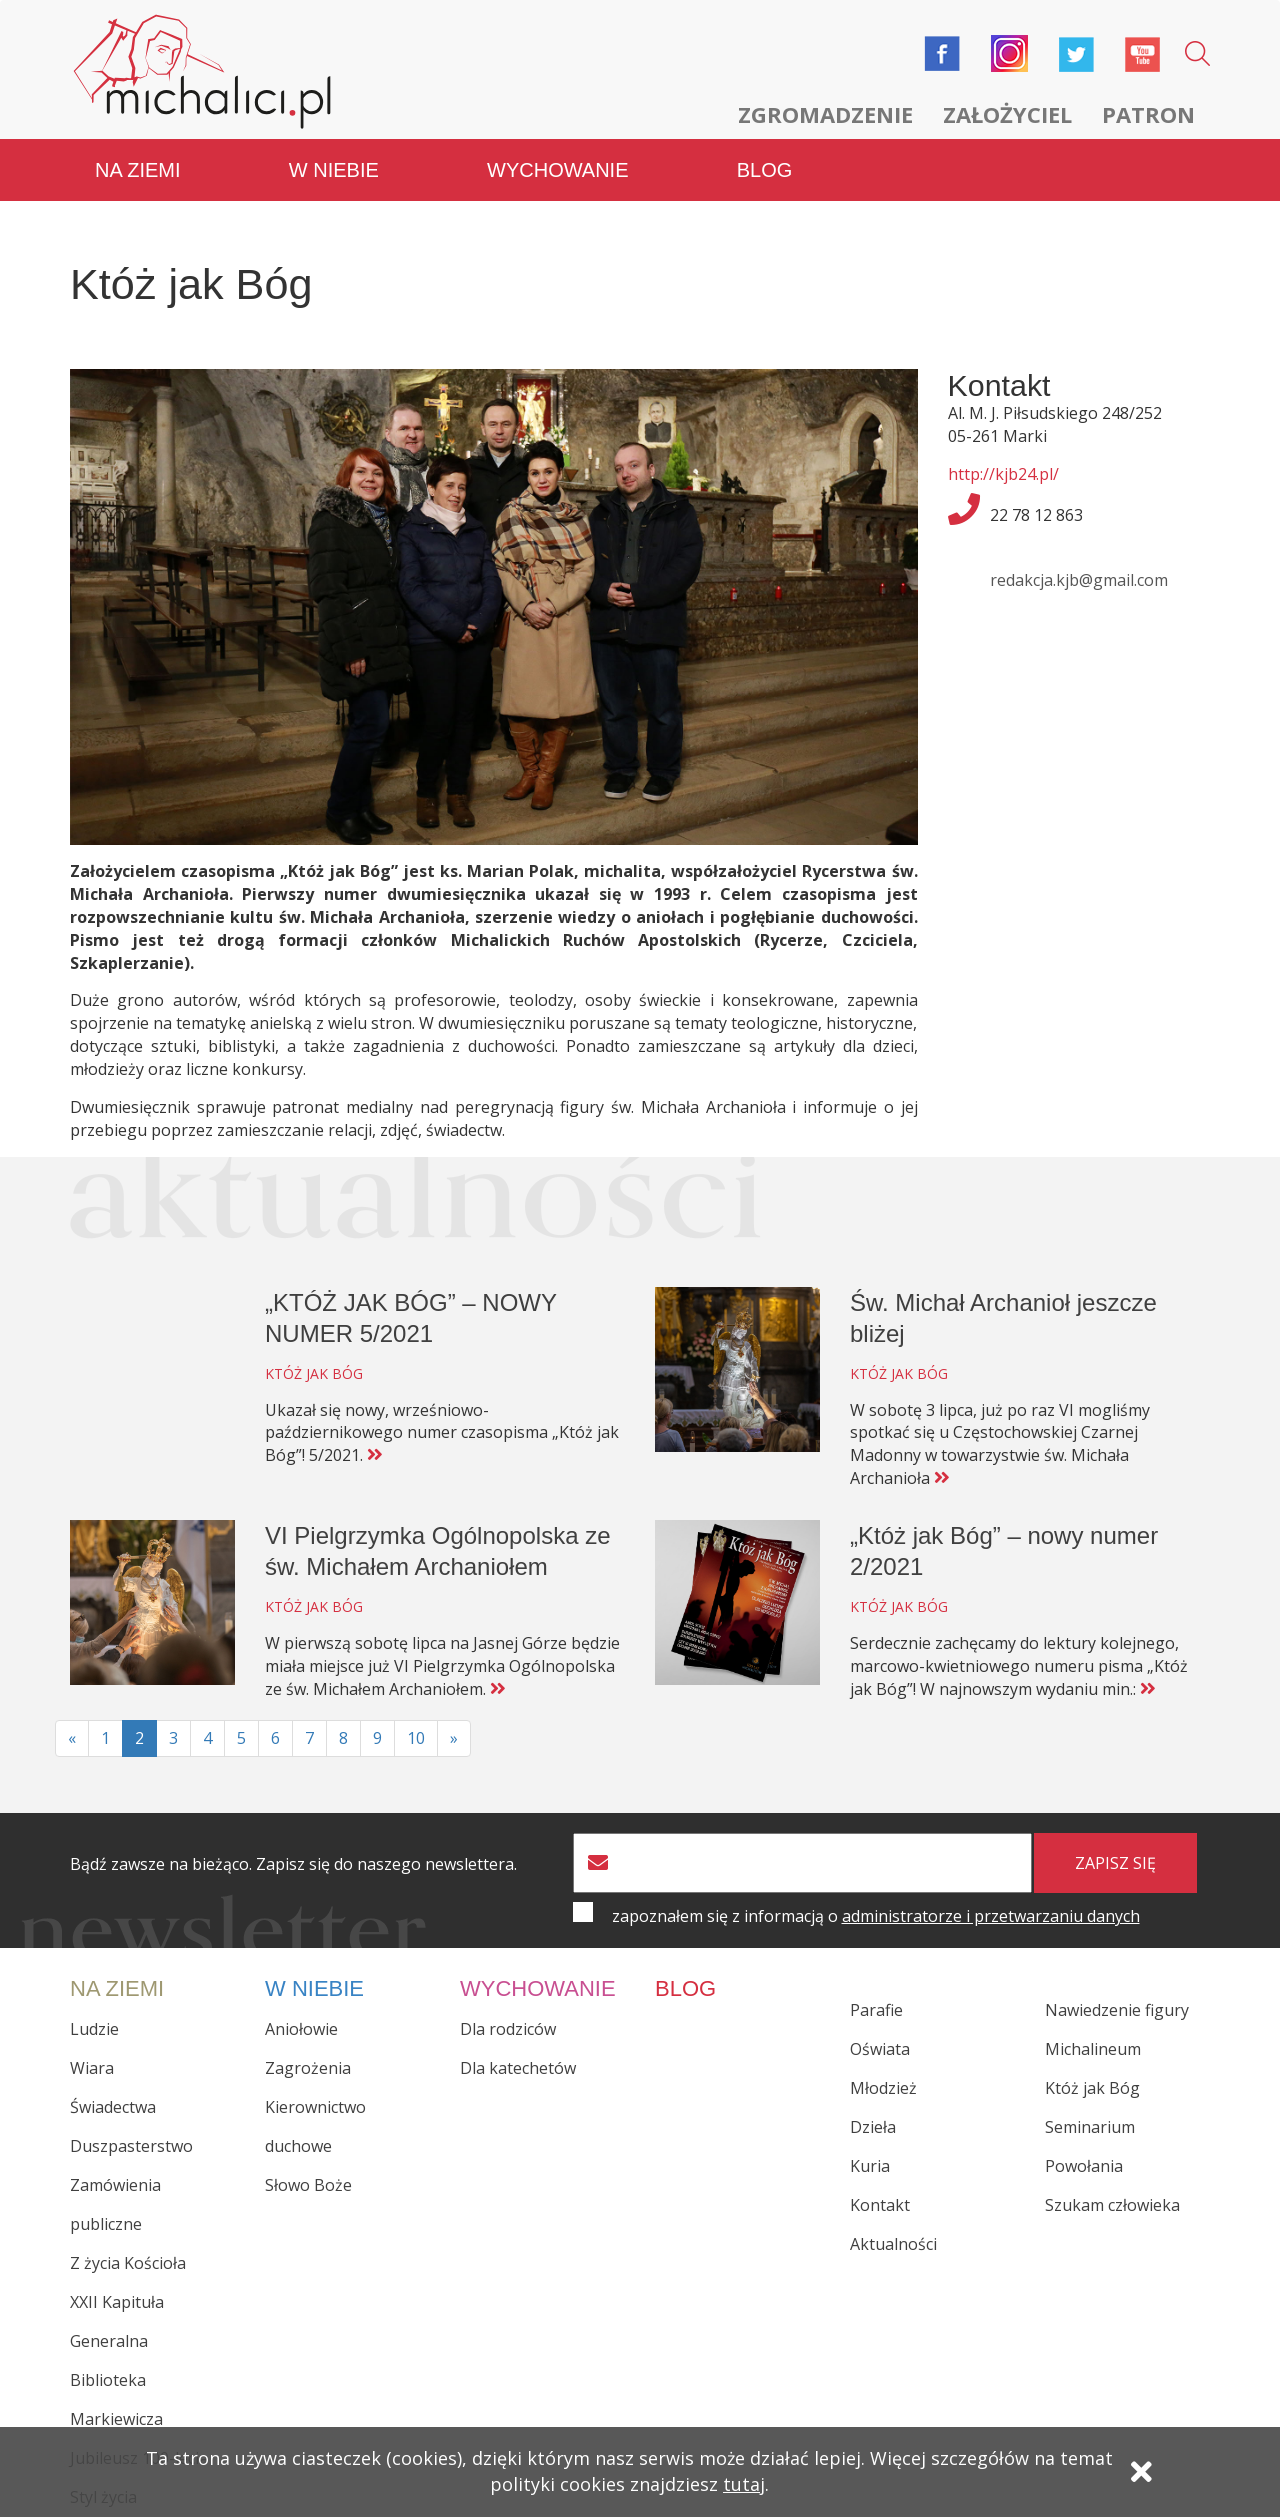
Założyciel (1007, 114)
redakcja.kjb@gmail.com (1079, 580)
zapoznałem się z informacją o (876, 1916)
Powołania (1084, 2166)
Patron (1148, 114)
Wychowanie (557, 170)
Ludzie (94, 2029)
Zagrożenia (308, 2068)
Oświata (880, 2049)
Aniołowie (301, 2029)
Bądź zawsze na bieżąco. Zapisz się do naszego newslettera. (293, 1864)
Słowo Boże (308, 2185)
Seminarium (1090, 2127)
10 (416, 1738)
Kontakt (880, 2205)
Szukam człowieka (1112, 2205)
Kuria (870, 2166)
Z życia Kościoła (128, 2263)
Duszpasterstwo (131, 2146)
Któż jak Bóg (1092, 2088)
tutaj (744, 2484)
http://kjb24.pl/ (1003, 474)
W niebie (334, 170)
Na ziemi (138, 170)
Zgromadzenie (825, 114)
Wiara (92, 2068)
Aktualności (893, 2244)
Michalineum (1093, 2049)
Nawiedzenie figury (1117, 2010)
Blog (765, 170)
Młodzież (883, 2088)
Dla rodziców (508, 2029)
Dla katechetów (518, 2068)
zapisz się (1115, 1863)
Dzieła (873, 2127)
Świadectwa (113, 2107)
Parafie (876, 2010)
